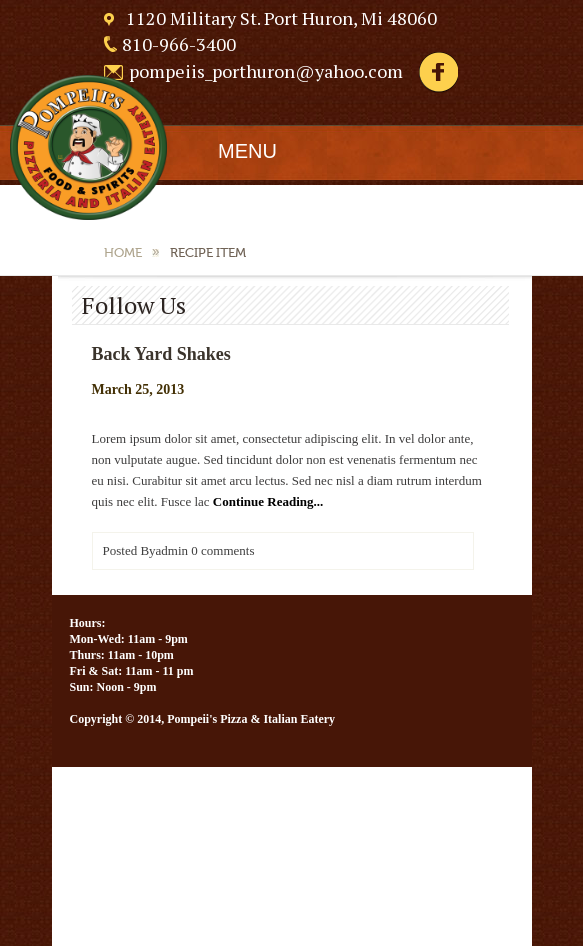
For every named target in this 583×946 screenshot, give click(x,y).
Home (123, 252)
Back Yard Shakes (161, 354)
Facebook (438, 72)
